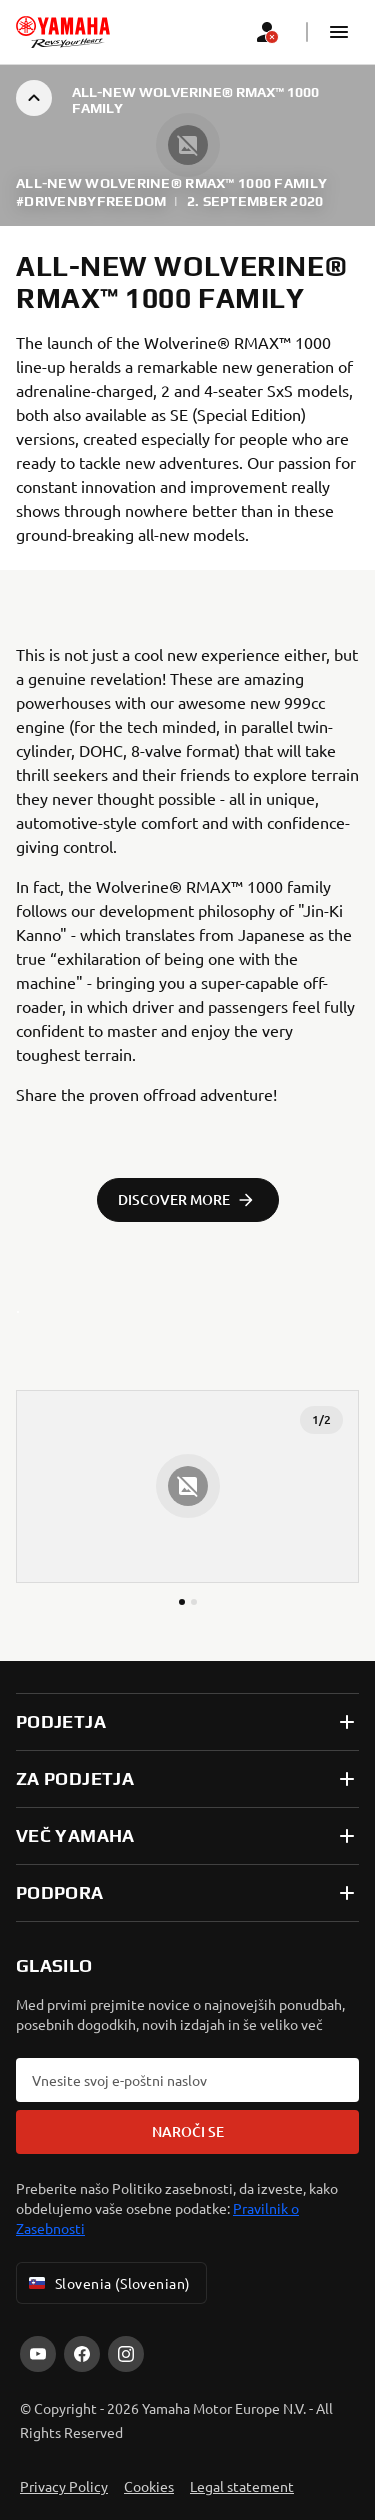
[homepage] (63, 32)
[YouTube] (38, 2354)
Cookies (149, 2486)
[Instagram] (126, 2354)
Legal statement (242, 2486)
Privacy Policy (64, 2486)
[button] (339, 32)
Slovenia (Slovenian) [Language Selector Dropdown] (107, 2283)
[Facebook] (82, 2354)
